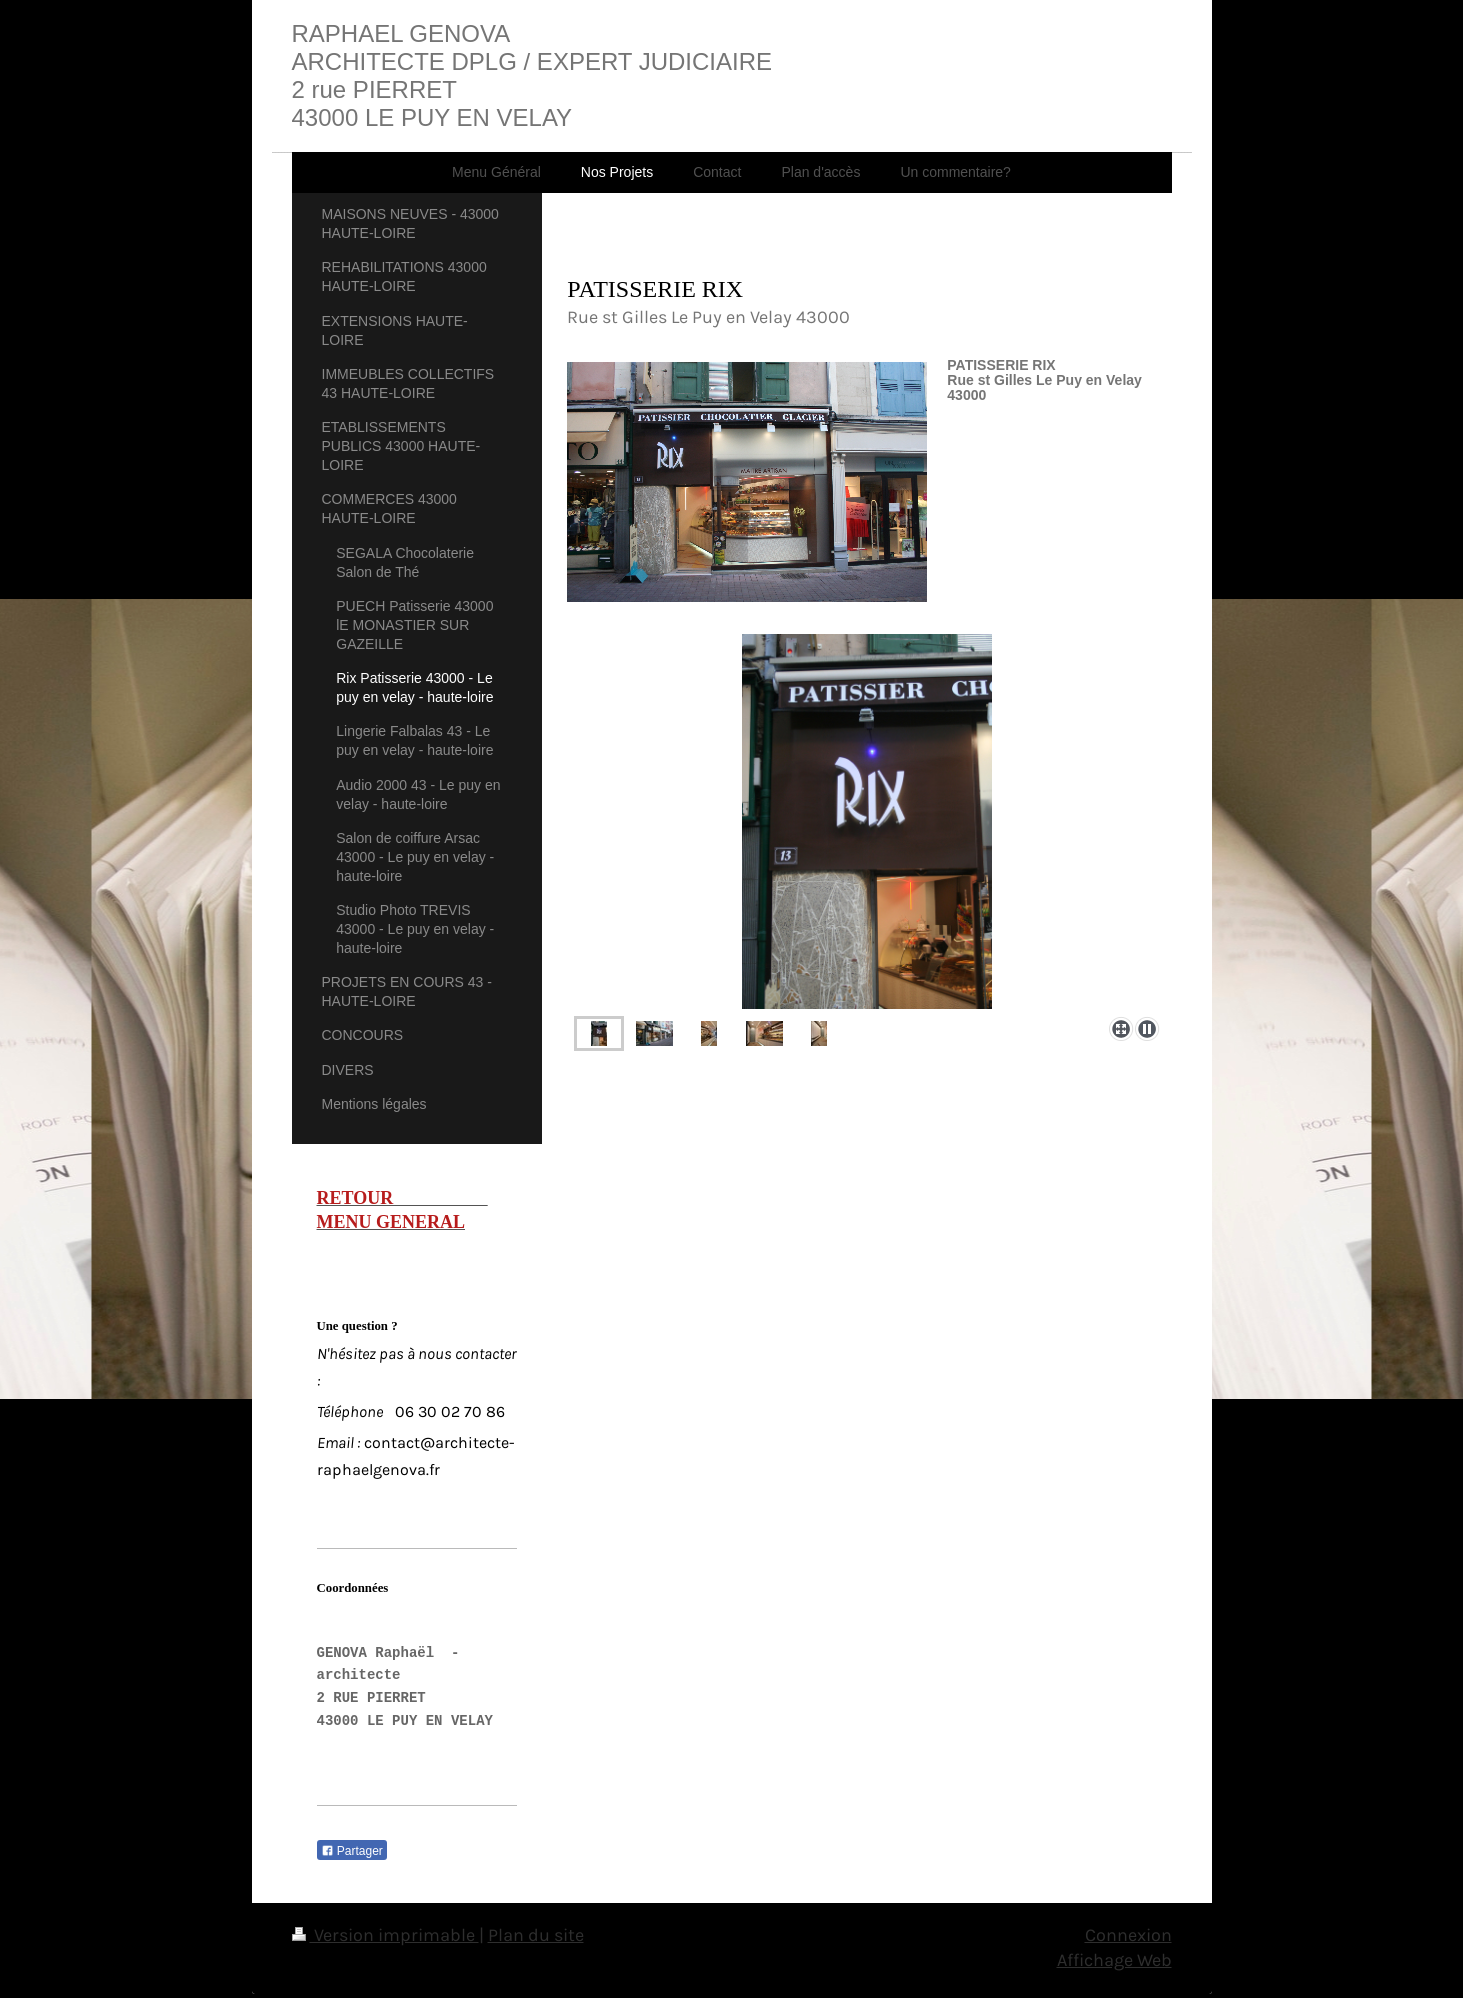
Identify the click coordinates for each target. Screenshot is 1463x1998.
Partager (352, 1851)
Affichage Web (1114, 1960)
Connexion (1128, 1935)
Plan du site (536, 1935)
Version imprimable (385, 1935)
